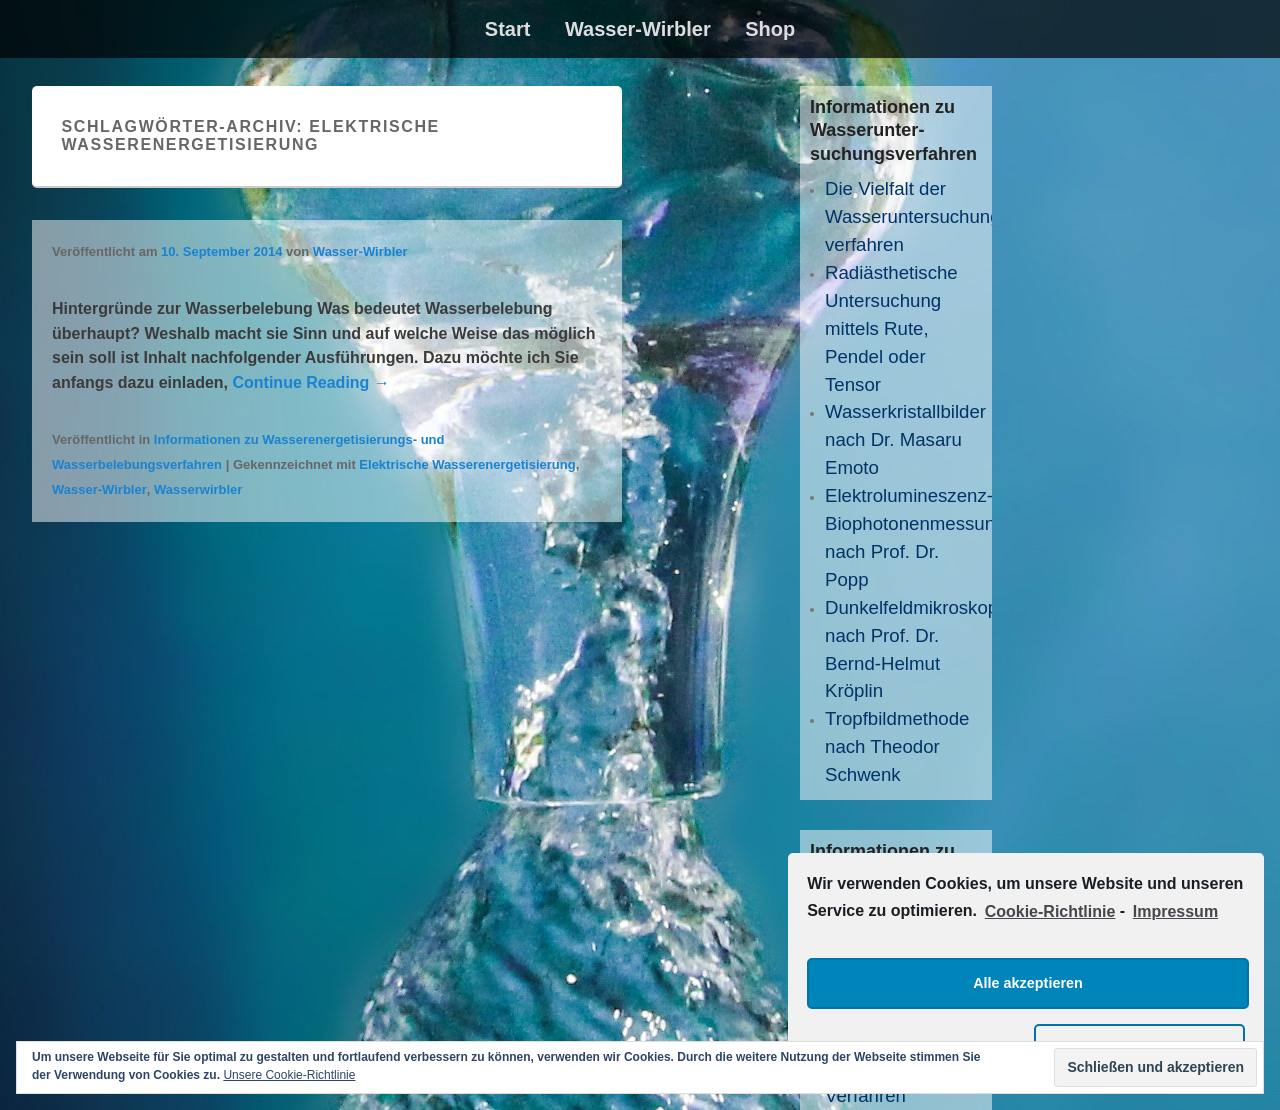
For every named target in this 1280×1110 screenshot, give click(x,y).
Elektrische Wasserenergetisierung (467, 464)
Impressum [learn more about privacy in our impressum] (1175, 911)
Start (508, 29)
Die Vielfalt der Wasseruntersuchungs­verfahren (920, 216)
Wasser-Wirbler (638, 29)
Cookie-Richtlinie (1050, 911)
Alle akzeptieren (1028, 983)
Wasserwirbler (198, 489)
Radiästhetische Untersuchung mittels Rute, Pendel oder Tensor (891, 328)
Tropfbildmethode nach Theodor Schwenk (897, 746)
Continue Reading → (310, 382)
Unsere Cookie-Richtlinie (289, 1075)
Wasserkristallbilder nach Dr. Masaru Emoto (905, 439)
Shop (770, 29)
